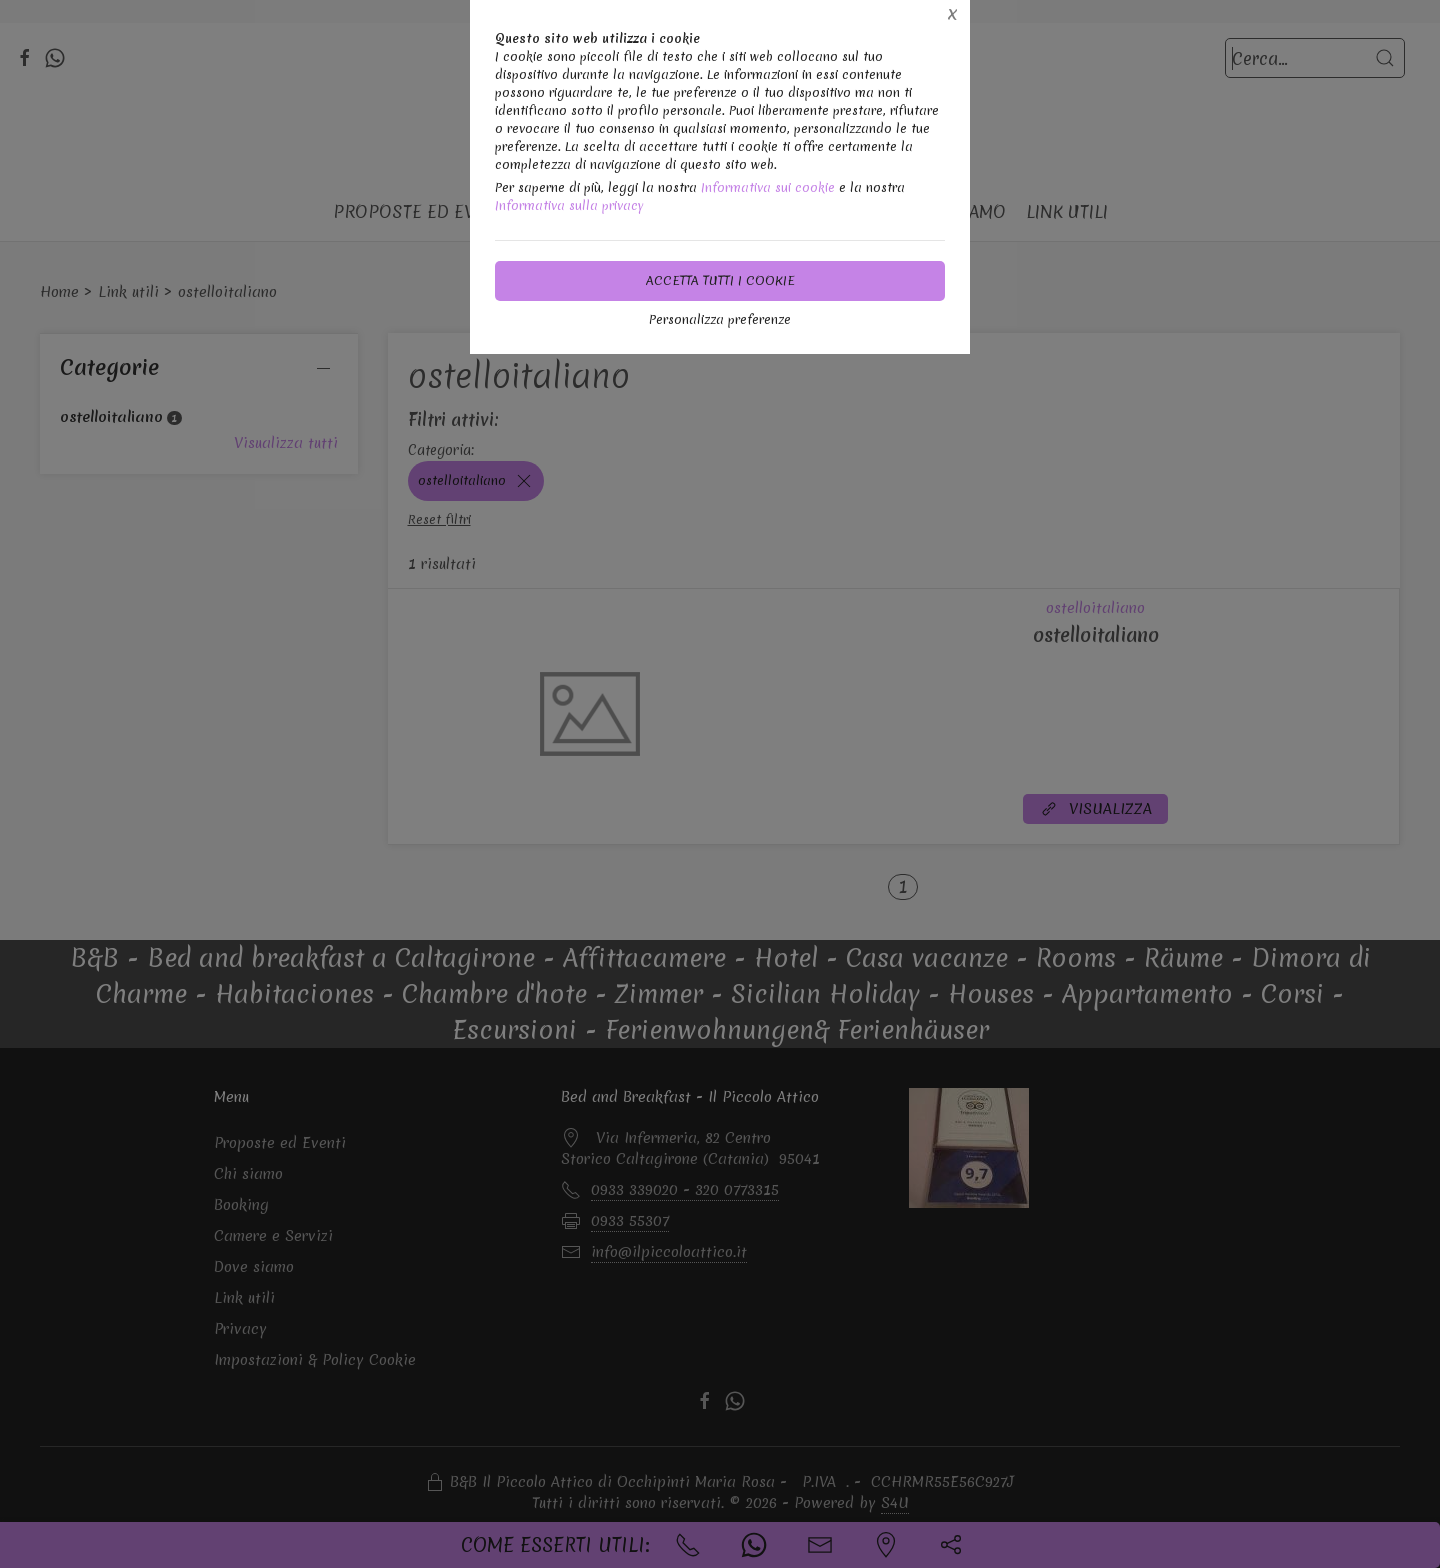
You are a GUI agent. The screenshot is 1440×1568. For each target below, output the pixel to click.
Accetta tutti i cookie (720, 280)
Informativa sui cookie (768, 187)
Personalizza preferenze (720, 319)
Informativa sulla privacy (569, 205)
